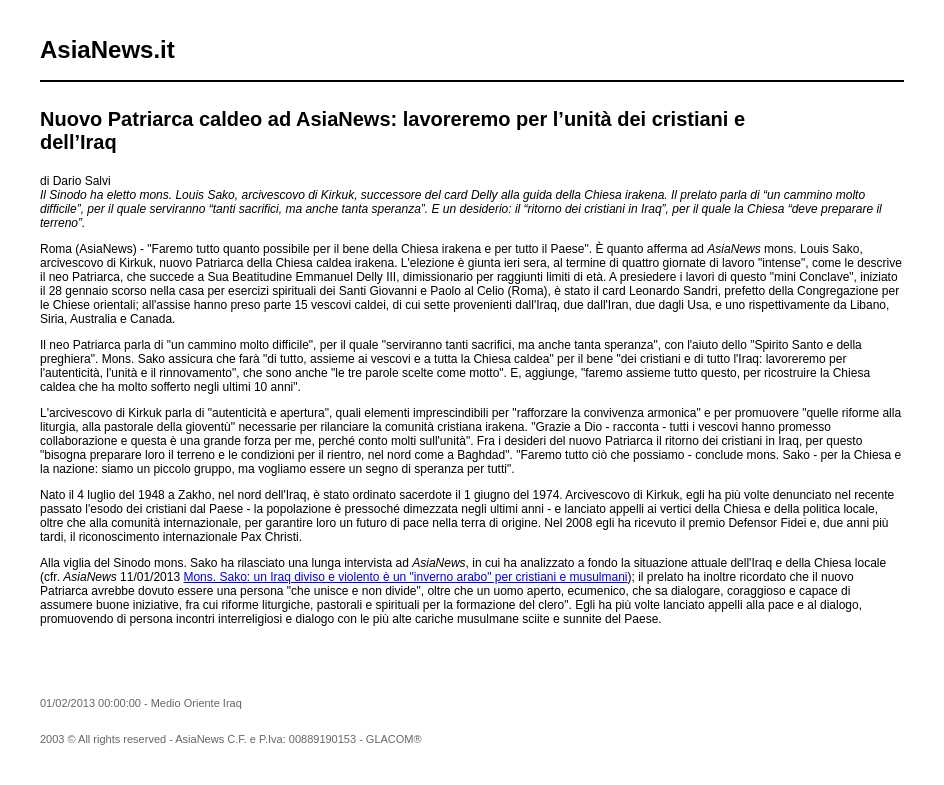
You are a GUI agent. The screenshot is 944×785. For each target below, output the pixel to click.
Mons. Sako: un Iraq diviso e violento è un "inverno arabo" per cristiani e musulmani (405, 577)
